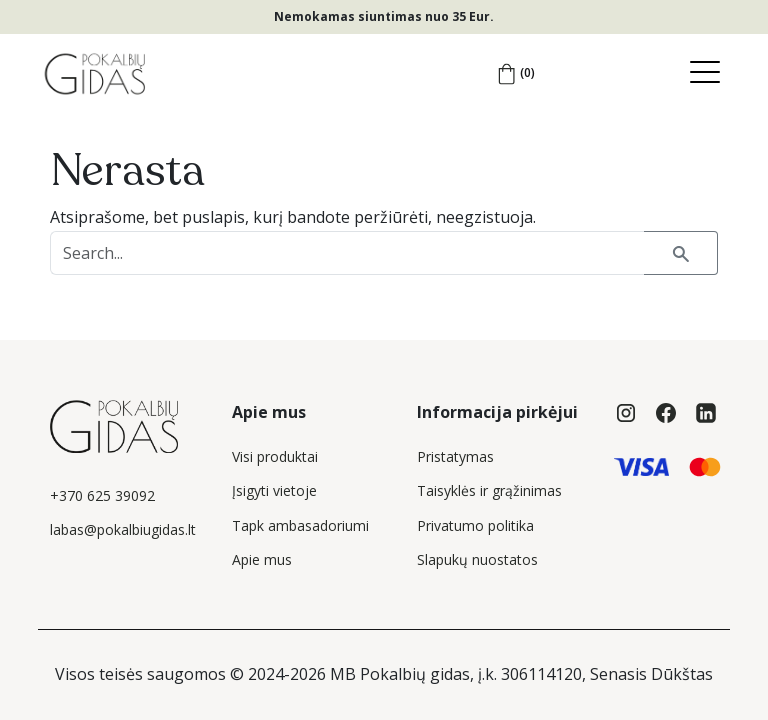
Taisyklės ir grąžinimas (489, 490)
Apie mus (262, 559)
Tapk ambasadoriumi (300, 525)
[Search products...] (347, 253)
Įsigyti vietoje (274, 490)
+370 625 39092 (102, 495)
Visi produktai (275, 456)
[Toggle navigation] (710, 73)
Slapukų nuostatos (477, 559)
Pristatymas (455, 456)
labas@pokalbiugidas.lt (123, 529)
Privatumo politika (475, 525)
